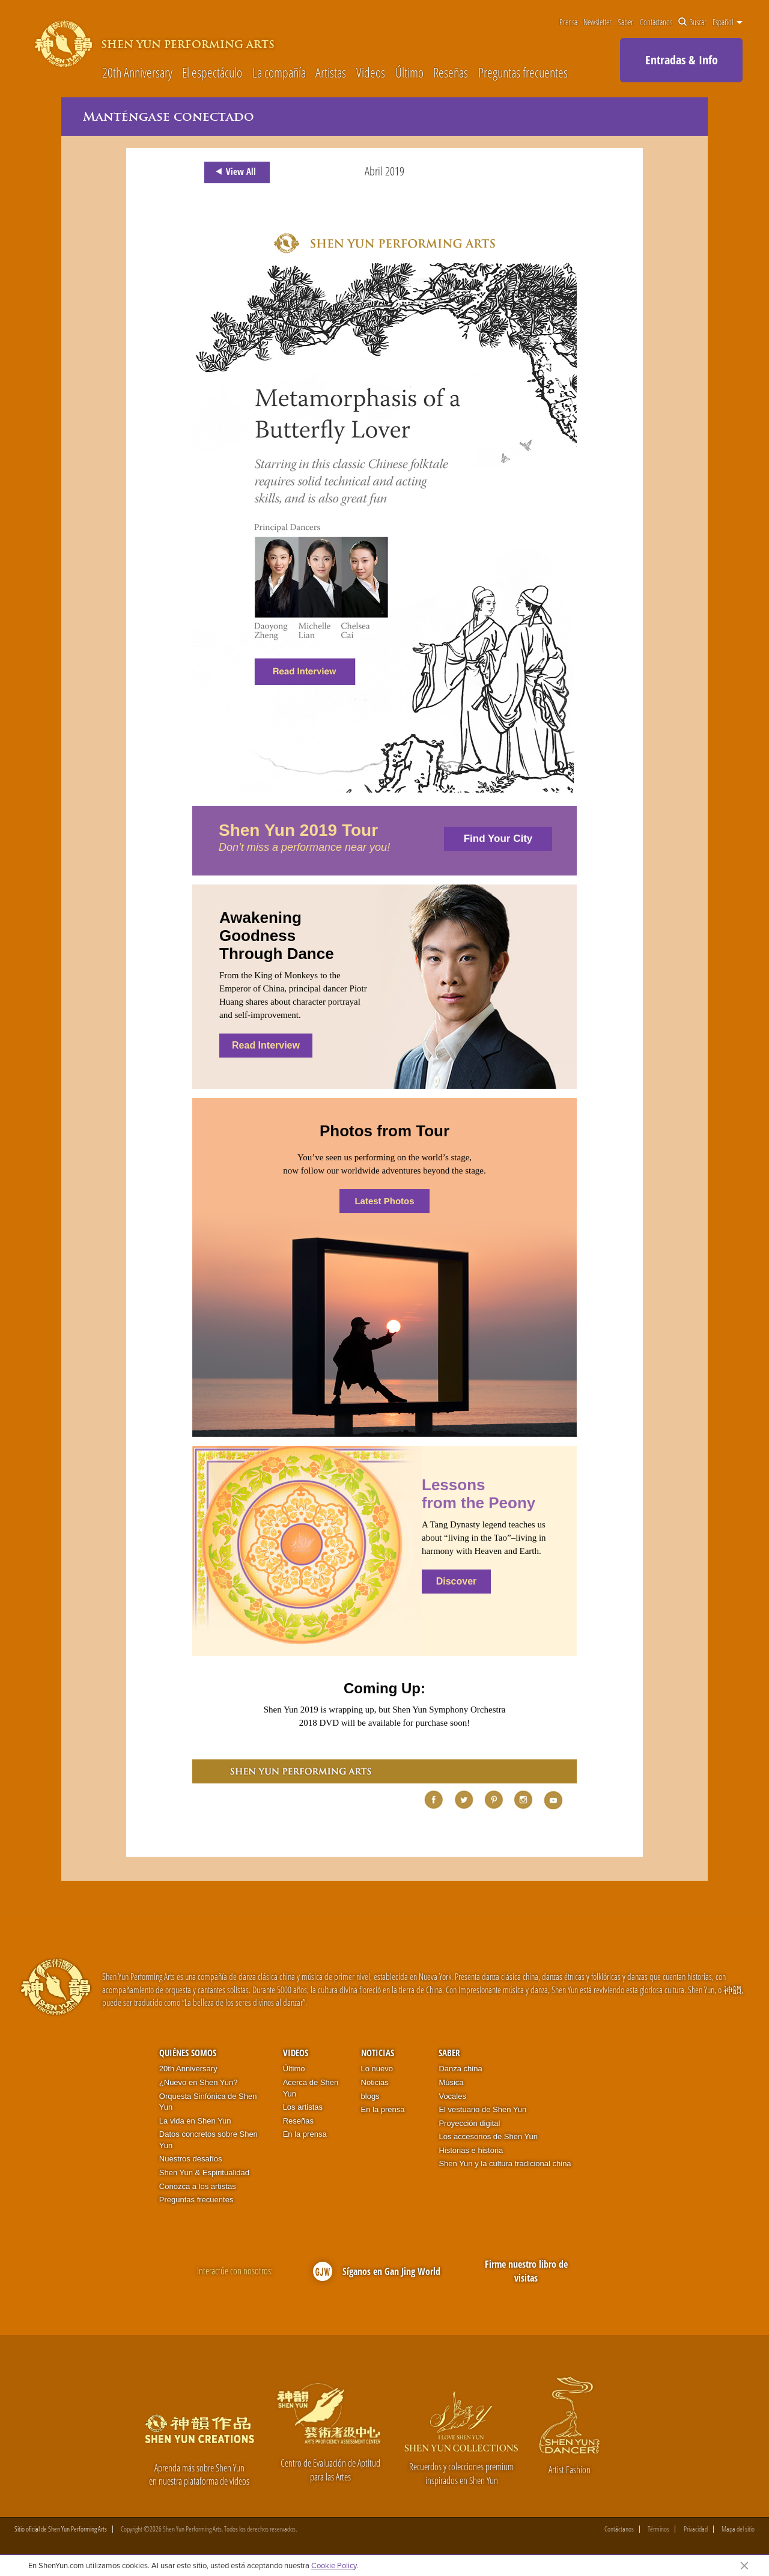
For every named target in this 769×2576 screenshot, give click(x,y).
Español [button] (728, 22)
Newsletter (597, 22)
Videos (370, 72)
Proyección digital (469, 2123)
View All (233, 172)
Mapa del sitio (738, 2529)
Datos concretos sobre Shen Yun (208, 2140)
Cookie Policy (333, 2565)
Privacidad (696, 2529)
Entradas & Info (681, 60)
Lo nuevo (377, 2068)
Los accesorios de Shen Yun (488, 2136)
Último (409, 72)
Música (451, 2082)
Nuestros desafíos (190, 2158)
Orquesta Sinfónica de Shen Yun (208, 2102)
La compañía (279, 72)
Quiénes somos (187, 2053)
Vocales (452, 2096)
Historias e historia (471, 2150)
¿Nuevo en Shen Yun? (198, 2082)
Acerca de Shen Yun (311, 2088)
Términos (658, 2529)
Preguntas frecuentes (523, 72)
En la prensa (305, 2134)
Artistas (330, 72)
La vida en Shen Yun (195, 2120)
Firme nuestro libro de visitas (526, 2271)
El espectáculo (212, 72)
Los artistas (303, 2107)
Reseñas (450, 72)
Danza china (460, 2068)
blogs (370, 2096)
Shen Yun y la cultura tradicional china (505, 2163)
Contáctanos (656, 22)
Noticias (377, 2053)
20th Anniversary (137, 72)
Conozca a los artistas (197, 2186)
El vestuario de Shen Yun (482, 2109)
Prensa (568, 22)
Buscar (692, 22)
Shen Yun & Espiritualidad (204, 2172)
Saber (625, 22)
